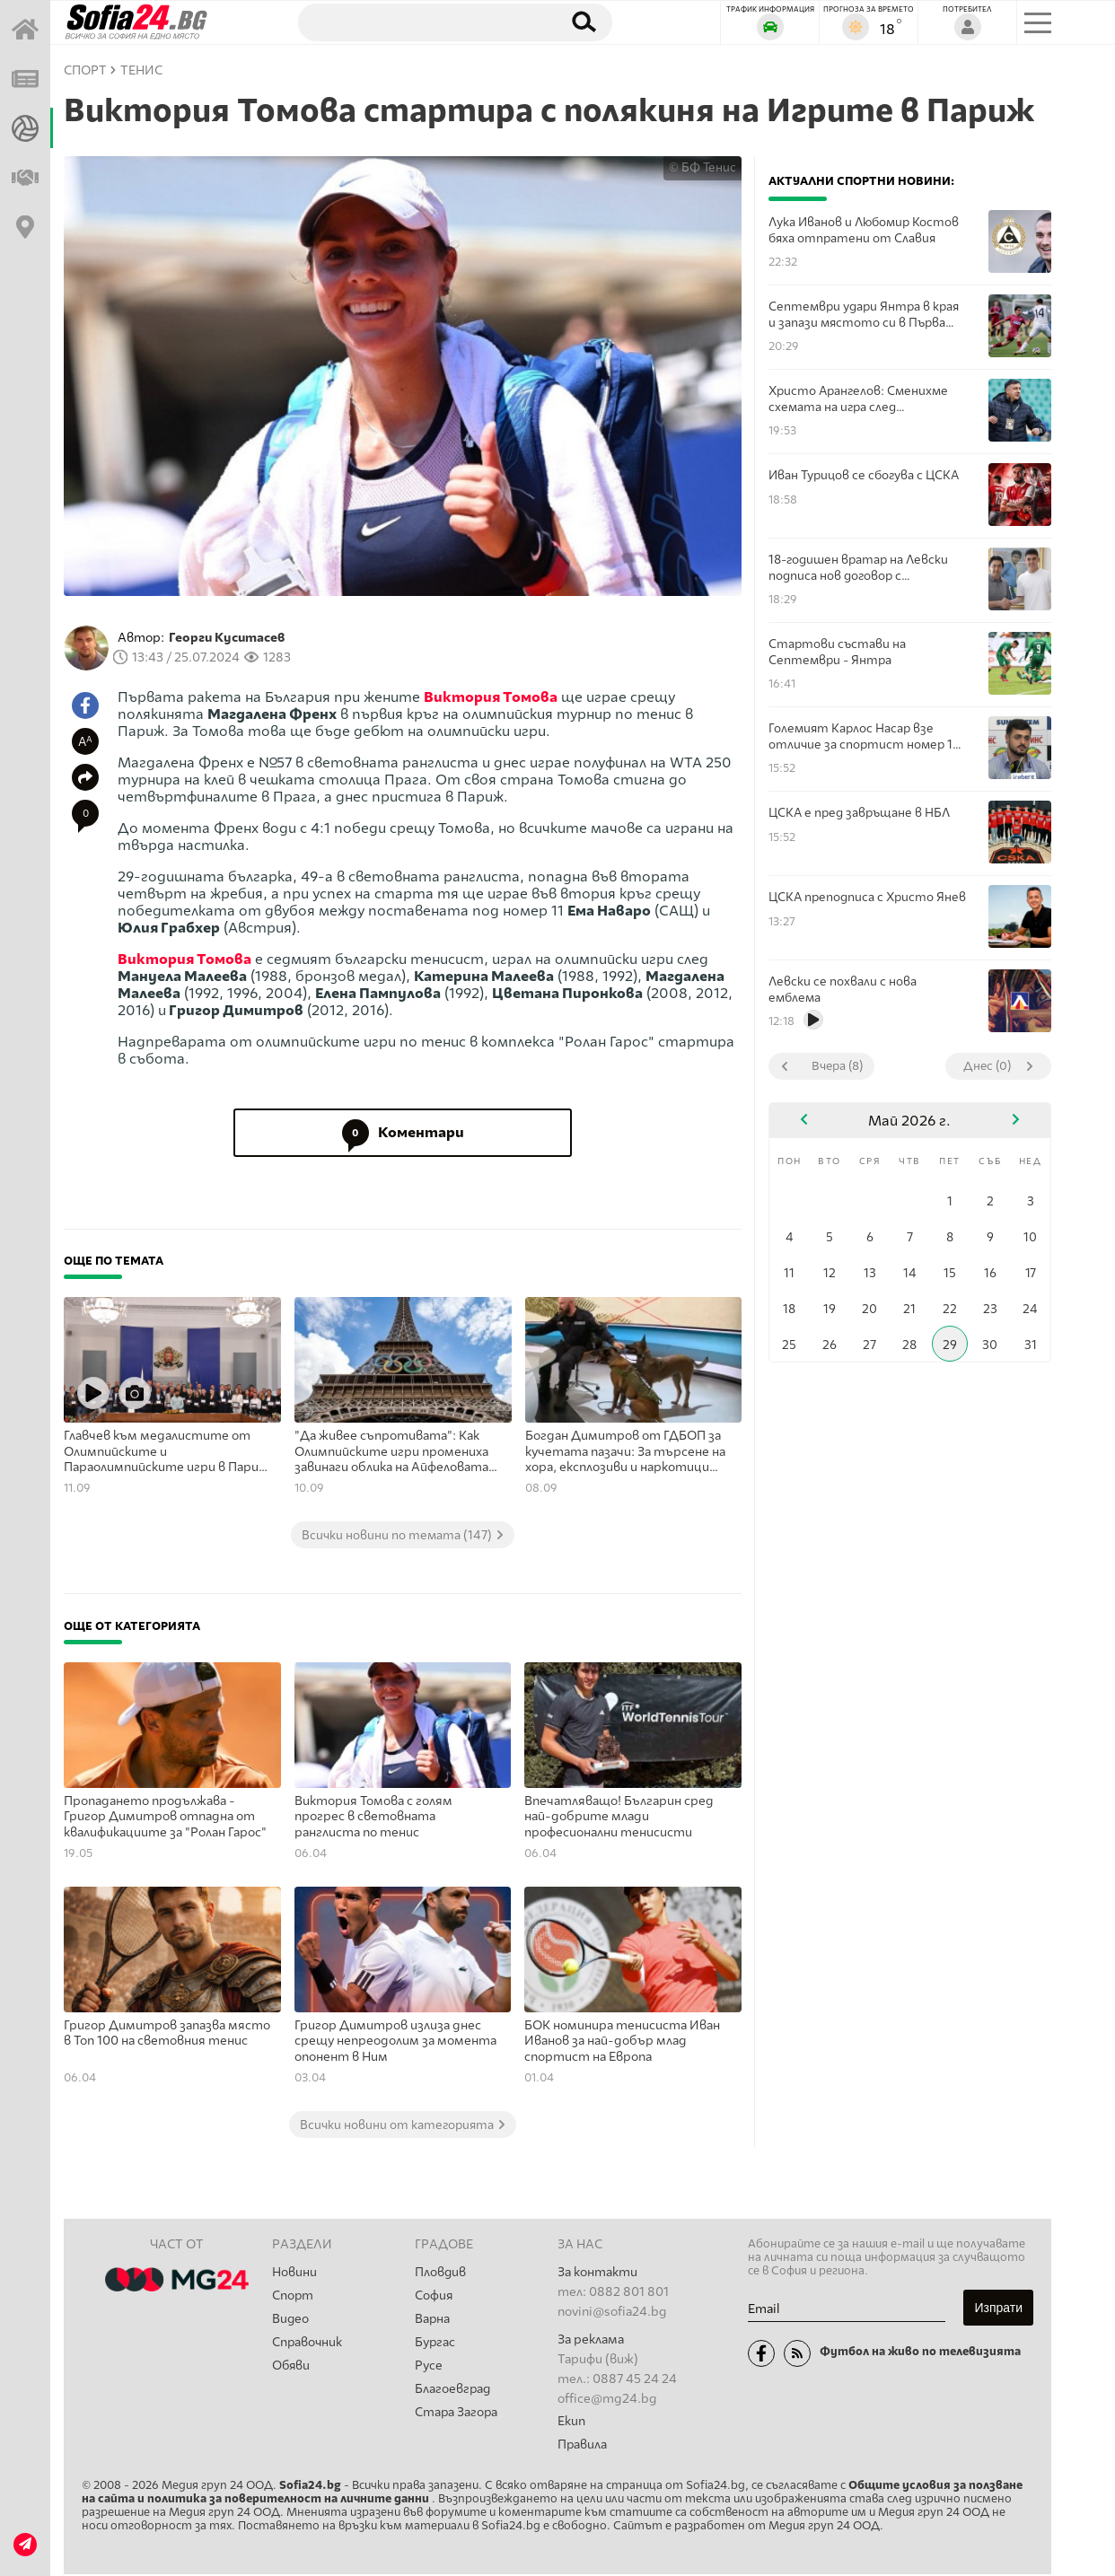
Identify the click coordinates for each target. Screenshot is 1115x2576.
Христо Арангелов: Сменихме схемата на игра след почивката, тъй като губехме (860, 399)
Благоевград (453, 2393)
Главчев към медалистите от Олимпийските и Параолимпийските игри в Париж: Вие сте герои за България (168, 1452)
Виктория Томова (491, 696)
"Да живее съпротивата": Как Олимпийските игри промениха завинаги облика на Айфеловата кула (391, 1452)
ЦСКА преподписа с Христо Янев (867, 896)
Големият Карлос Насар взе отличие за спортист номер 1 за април (860, 736)
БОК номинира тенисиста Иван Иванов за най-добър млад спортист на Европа (622, 2041)
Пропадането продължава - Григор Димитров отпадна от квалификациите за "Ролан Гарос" (165, 1816)
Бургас (435, 2345)
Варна (433, 2320)
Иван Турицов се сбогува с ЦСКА (863, 475)
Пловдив (441, 2272)
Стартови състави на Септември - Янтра (837, 651)
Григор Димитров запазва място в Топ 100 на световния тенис (167, 2033)
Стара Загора (457, 2417)
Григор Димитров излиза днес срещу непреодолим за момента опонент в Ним (395, 2041)
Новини (294, 2272)
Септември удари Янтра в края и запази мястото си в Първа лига (863, 314)
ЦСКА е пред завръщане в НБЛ (859, 812)
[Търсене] (421, 21)
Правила (583, 2445)
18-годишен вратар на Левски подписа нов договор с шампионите (858, 567)
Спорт (293, 2296)
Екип (571, 2421)
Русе (429, 2369)
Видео (291, 2320)
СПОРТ (85, 70)
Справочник (308, 2345)
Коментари (403, 1132)
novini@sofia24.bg (612, 2311)
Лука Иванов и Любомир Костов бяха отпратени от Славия (863, 230)
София (434, 2296)
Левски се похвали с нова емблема (842, 989)
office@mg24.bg (607, 2398)
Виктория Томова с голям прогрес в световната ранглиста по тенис (373, 1816)
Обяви (292, 2369)
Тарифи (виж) (598, 2359)
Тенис (141, 70)
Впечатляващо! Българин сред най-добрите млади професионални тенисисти (619, 1816)
